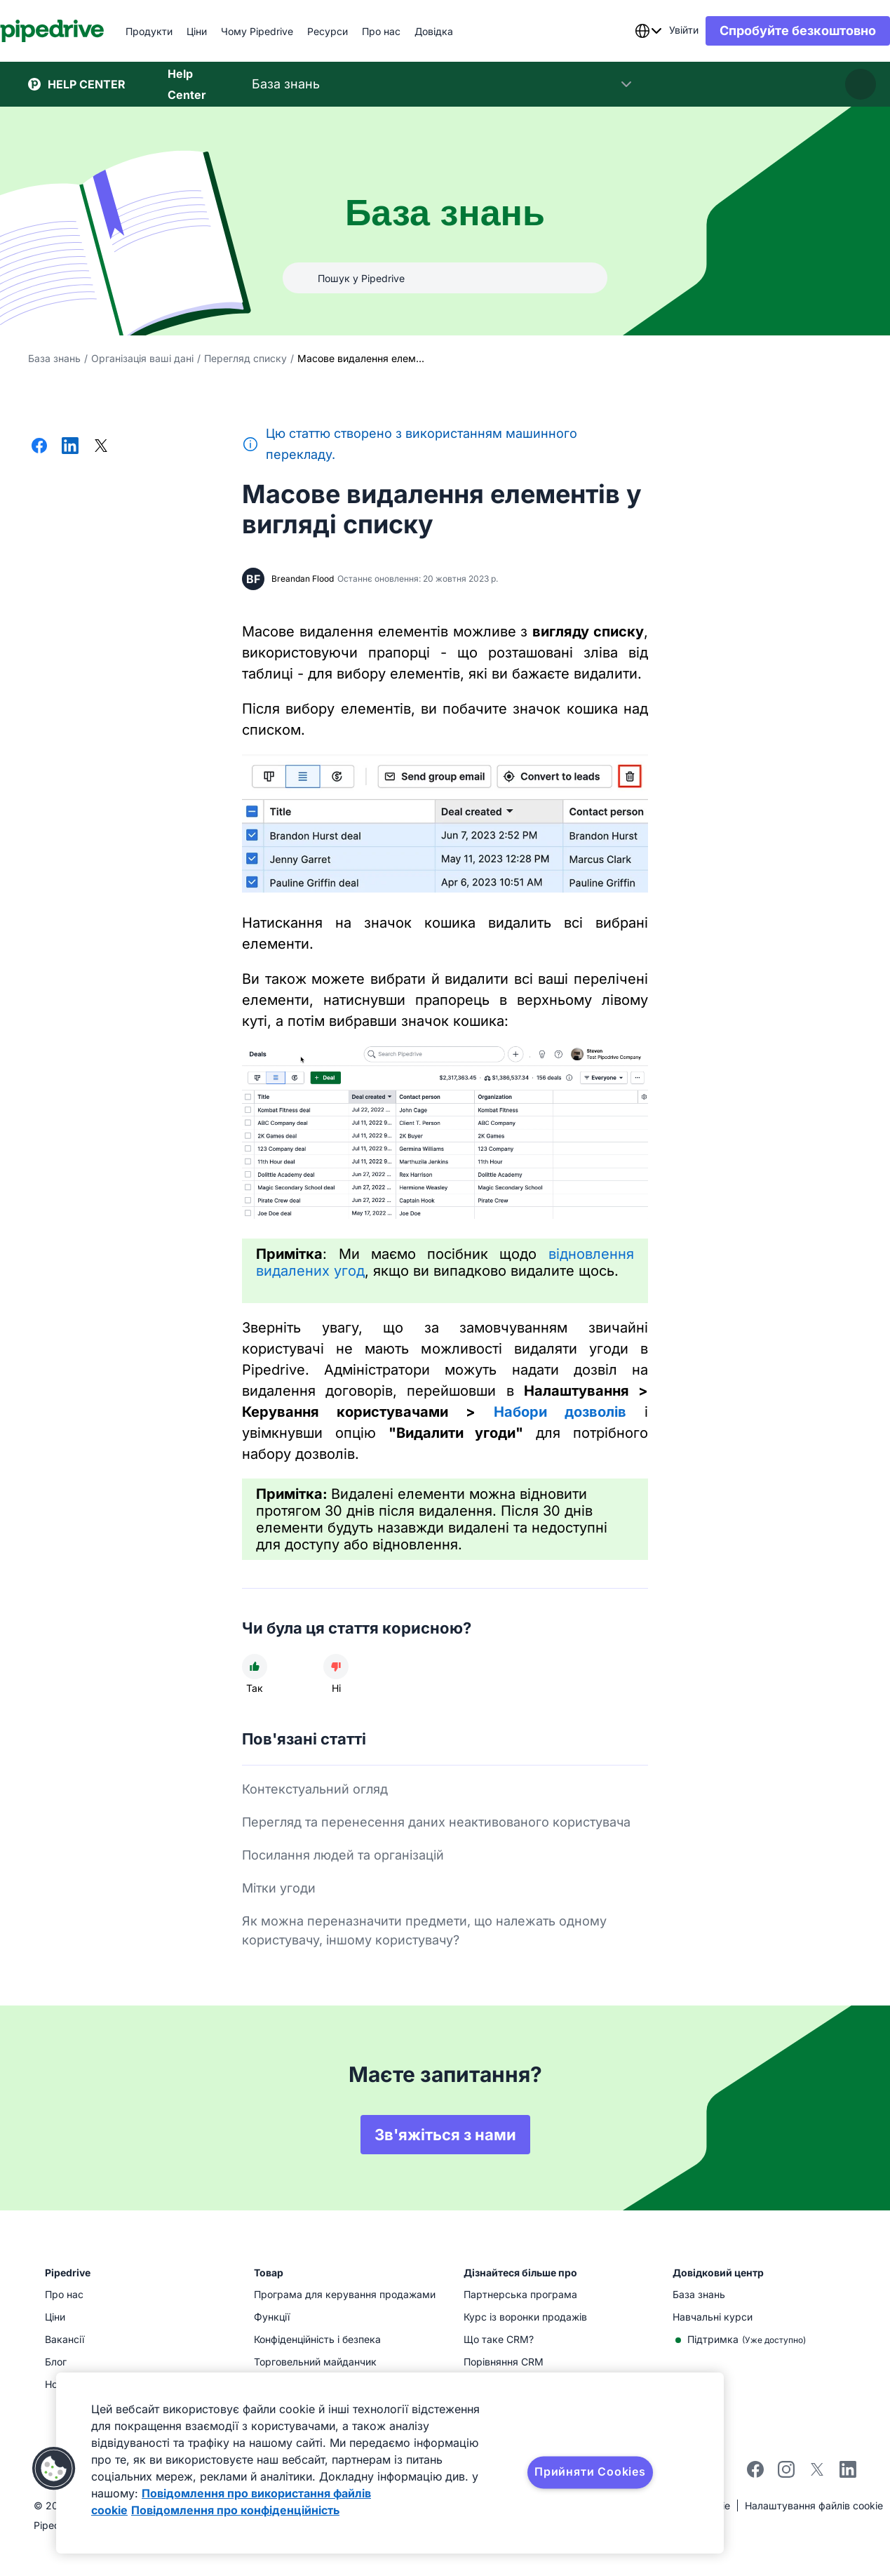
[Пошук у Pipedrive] (445, 277)
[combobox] (620, 30)
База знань (54, 358)
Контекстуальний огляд (315, 1789)
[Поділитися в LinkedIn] (70, 447)
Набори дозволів (560, 1411)
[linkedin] (848, 2471)
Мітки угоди (279, 1888)
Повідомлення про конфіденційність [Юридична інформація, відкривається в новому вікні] (235, 2510)
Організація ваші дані (142, 358)
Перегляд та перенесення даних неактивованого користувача (436, 1822)
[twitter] (817, 2474)
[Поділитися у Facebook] (39, 447)
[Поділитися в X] (101, 447)
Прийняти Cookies (590, 2471)
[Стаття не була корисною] (336, 1666)
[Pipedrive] (80, 31)
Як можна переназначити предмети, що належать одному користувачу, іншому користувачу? (424, 1930)
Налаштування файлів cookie (814, 2505)
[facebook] (755, 2474)
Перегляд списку (245, 358)
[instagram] (786, 2474)
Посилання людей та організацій (343, 1855)
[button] (54, 2468)
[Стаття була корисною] (254, 1666)
